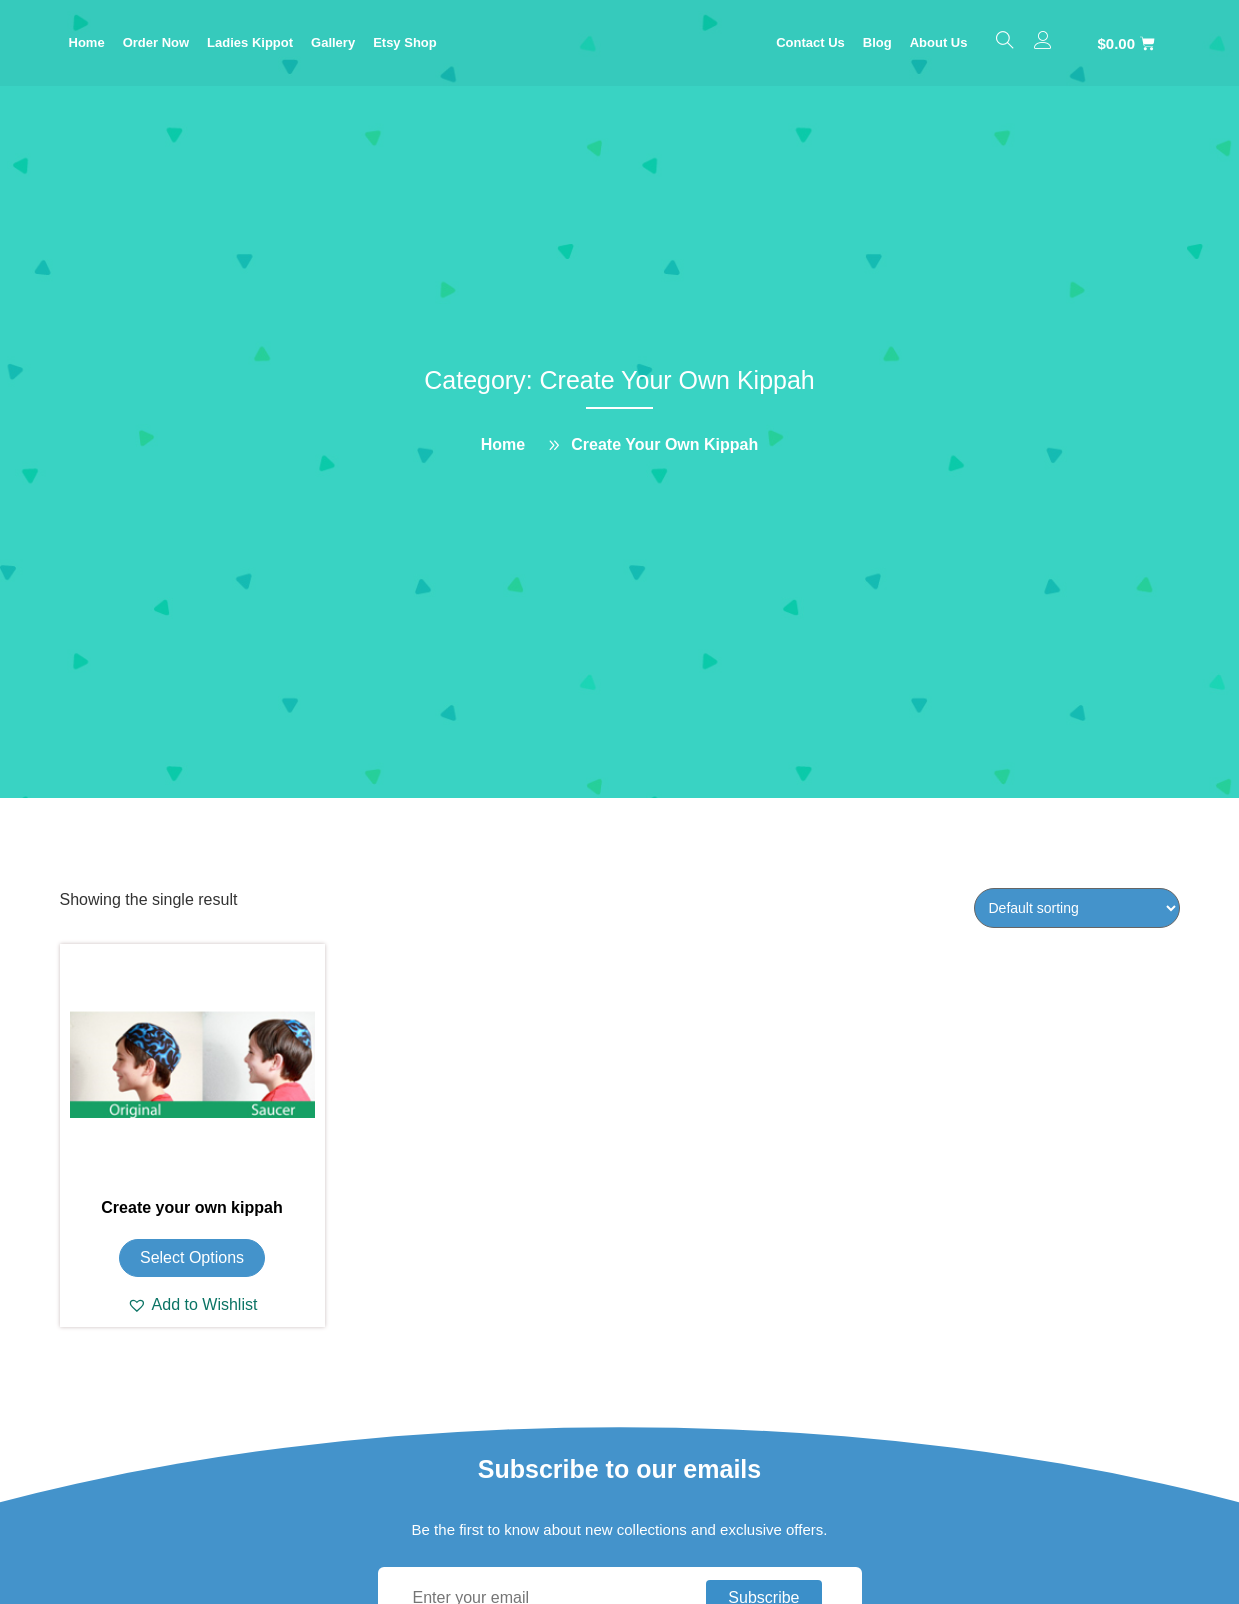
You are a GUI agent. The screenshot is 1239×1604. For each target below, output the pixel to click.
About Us (939, 42)
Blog (877, 42)
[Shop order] (1077, 908)
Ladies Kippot (250, 42)
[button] (192, 1305)
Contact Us (810, 42)
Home (87, 42)
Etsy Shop (405, 42)
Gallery (333, 42)
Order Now (156, 42)
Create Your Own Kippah (664, 444)
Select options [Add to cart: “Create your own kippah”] (192, 1257)
